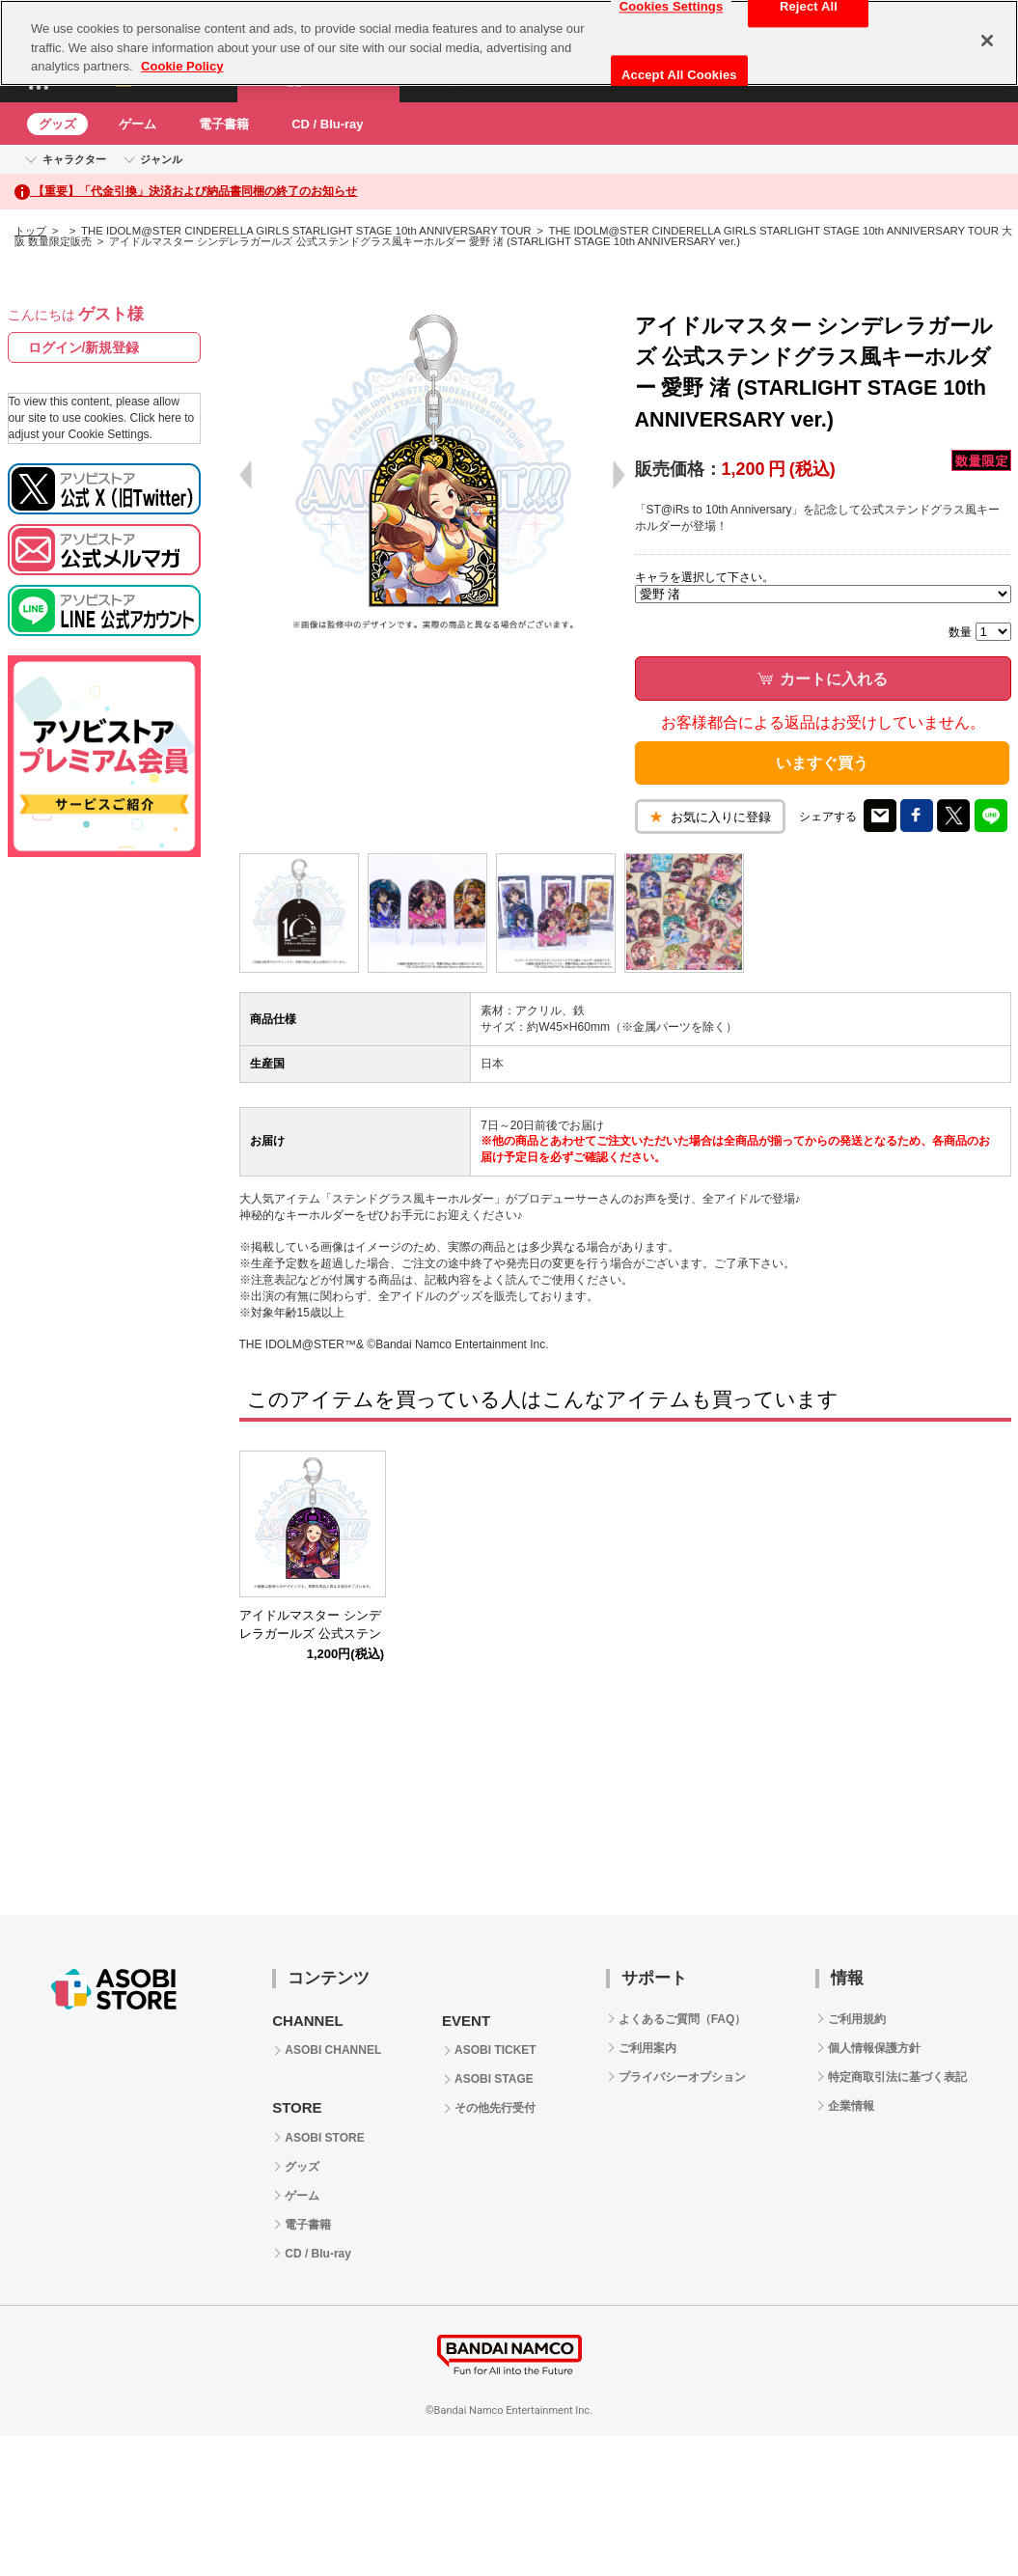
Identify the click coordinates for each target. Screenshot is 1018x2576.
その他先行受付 (495, 2108)
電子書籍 (224, 124)
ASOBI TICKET (495, 2050)
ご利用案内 (647, 2048)
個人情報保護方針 (874, 2048)
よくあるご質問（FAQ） (683, 2019)
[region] (509, 43)
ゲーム (137, 124)
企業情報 (851, 2106)
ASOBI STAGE (494, 2079)
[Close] (987, 40)
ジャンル (161, 159)
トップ (30, 230)
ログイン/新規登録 (84, 347)
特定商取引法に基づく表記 (897, 2077)
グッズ (57, 124)
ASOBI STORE (324, 2138)
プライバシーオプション (682, 2077)
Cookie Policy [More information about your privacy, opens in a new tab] (182, 66)
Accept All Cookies (679, 75)
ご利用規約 (857, 2019)
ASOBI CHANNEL (333, 2050)
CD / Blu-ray (327, 124)
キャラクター (74, 159)
